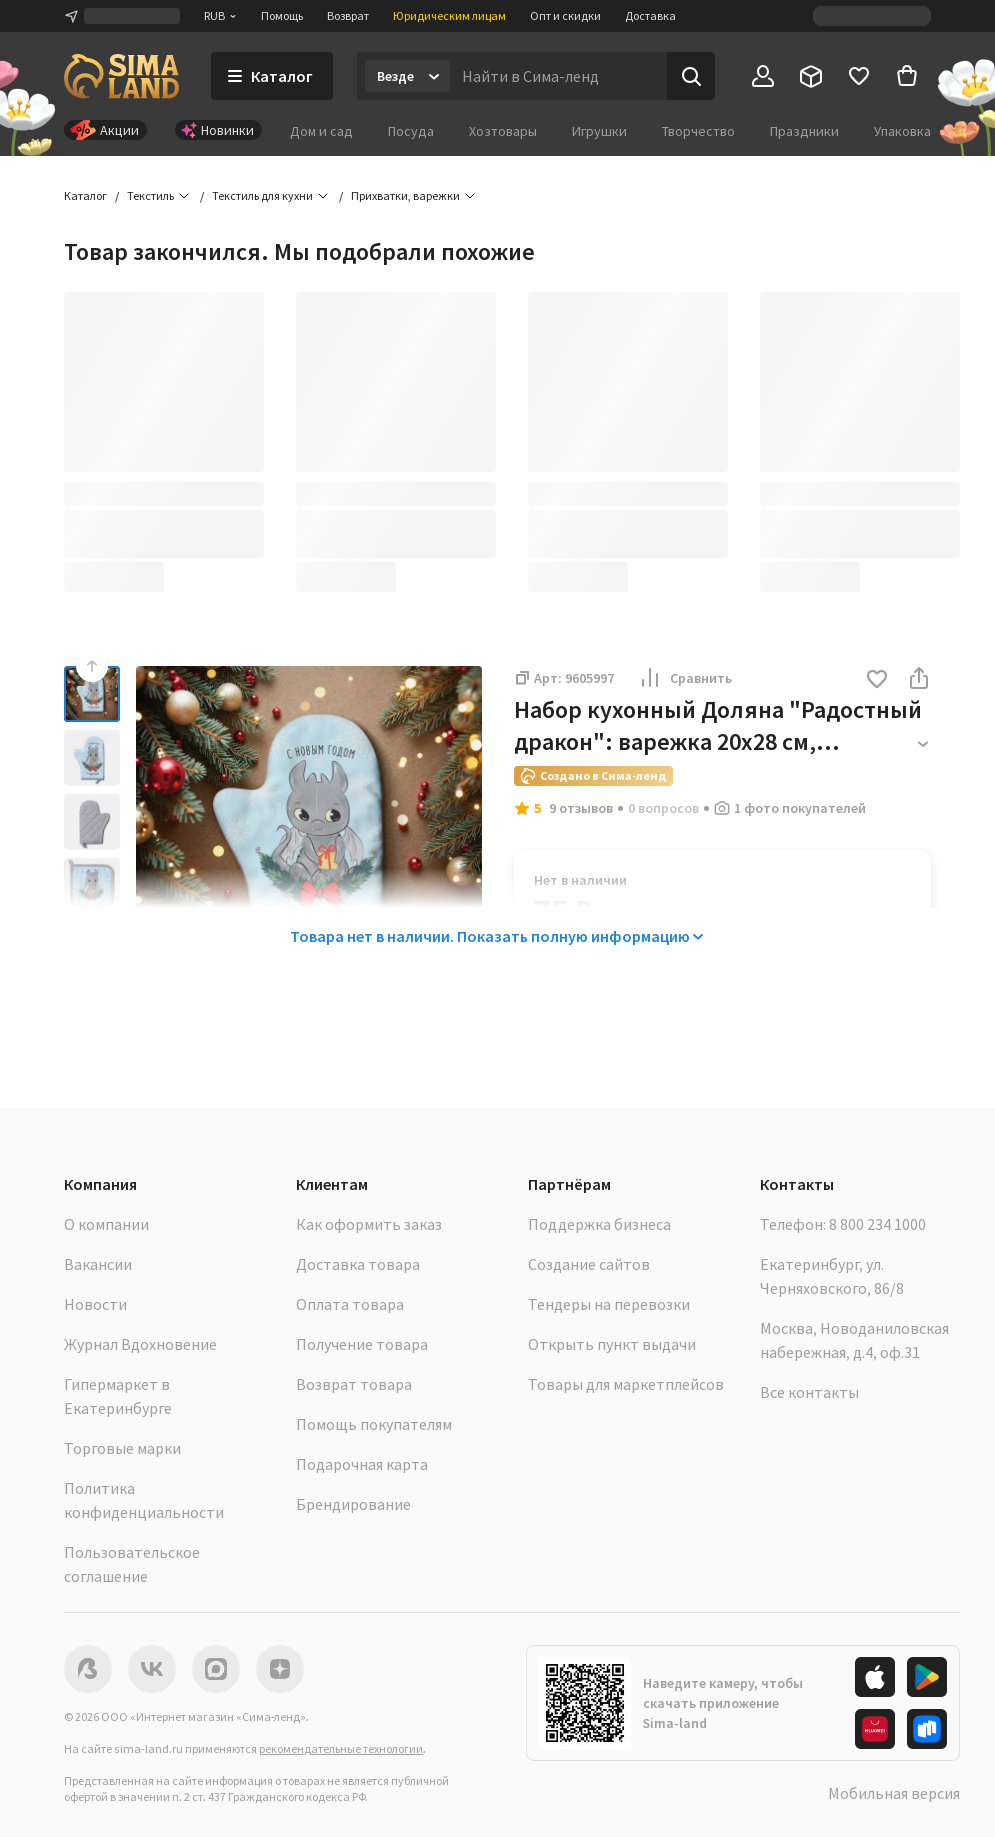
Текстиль (150, 195)
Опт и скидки (565, 15)
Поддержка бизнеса (599, 1224)
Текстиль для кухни (262, 195)
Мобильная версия (894, 1793)
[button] (877, 680)
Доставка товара (358, 1264)
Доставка (650, 15)
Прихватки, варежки (405, 195)
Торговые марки (122, 1448)
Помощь (282, 15)
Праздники (804, 131)
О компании (106, 1224)
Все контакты (809, 1392)
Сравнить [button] (685, 678)
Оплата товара (350, 1304)
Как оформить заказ (369, 1224)
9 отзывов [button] (581, 808)
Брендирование (353, 1504)
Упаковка (902, 131)
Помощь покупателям (374, 1424)
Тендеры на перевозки (609, 1304)
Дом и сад (321, 131)
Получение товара (362, 1344)
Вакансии (98, 1264)
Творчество (698, 131)
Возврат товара (354, 1384)
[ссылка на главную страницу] (121, 76)
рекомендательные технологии (341, 1748)
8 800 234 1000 (877, 1224)
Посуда (411, 131)
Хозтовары (503, 131)
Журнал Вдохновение (140, 1344)
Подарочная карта (362, 1464)
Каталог (85, 195)
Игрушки (599, 131)
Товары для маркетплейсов (626, 1384)
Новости (95, 1304)
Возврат (348, 15)
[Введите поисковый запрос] (558, 76)
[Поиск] (691, 76)
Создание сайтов (589, 1264)
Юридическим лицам (449, 15)
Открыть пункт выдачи (612, 1344)
